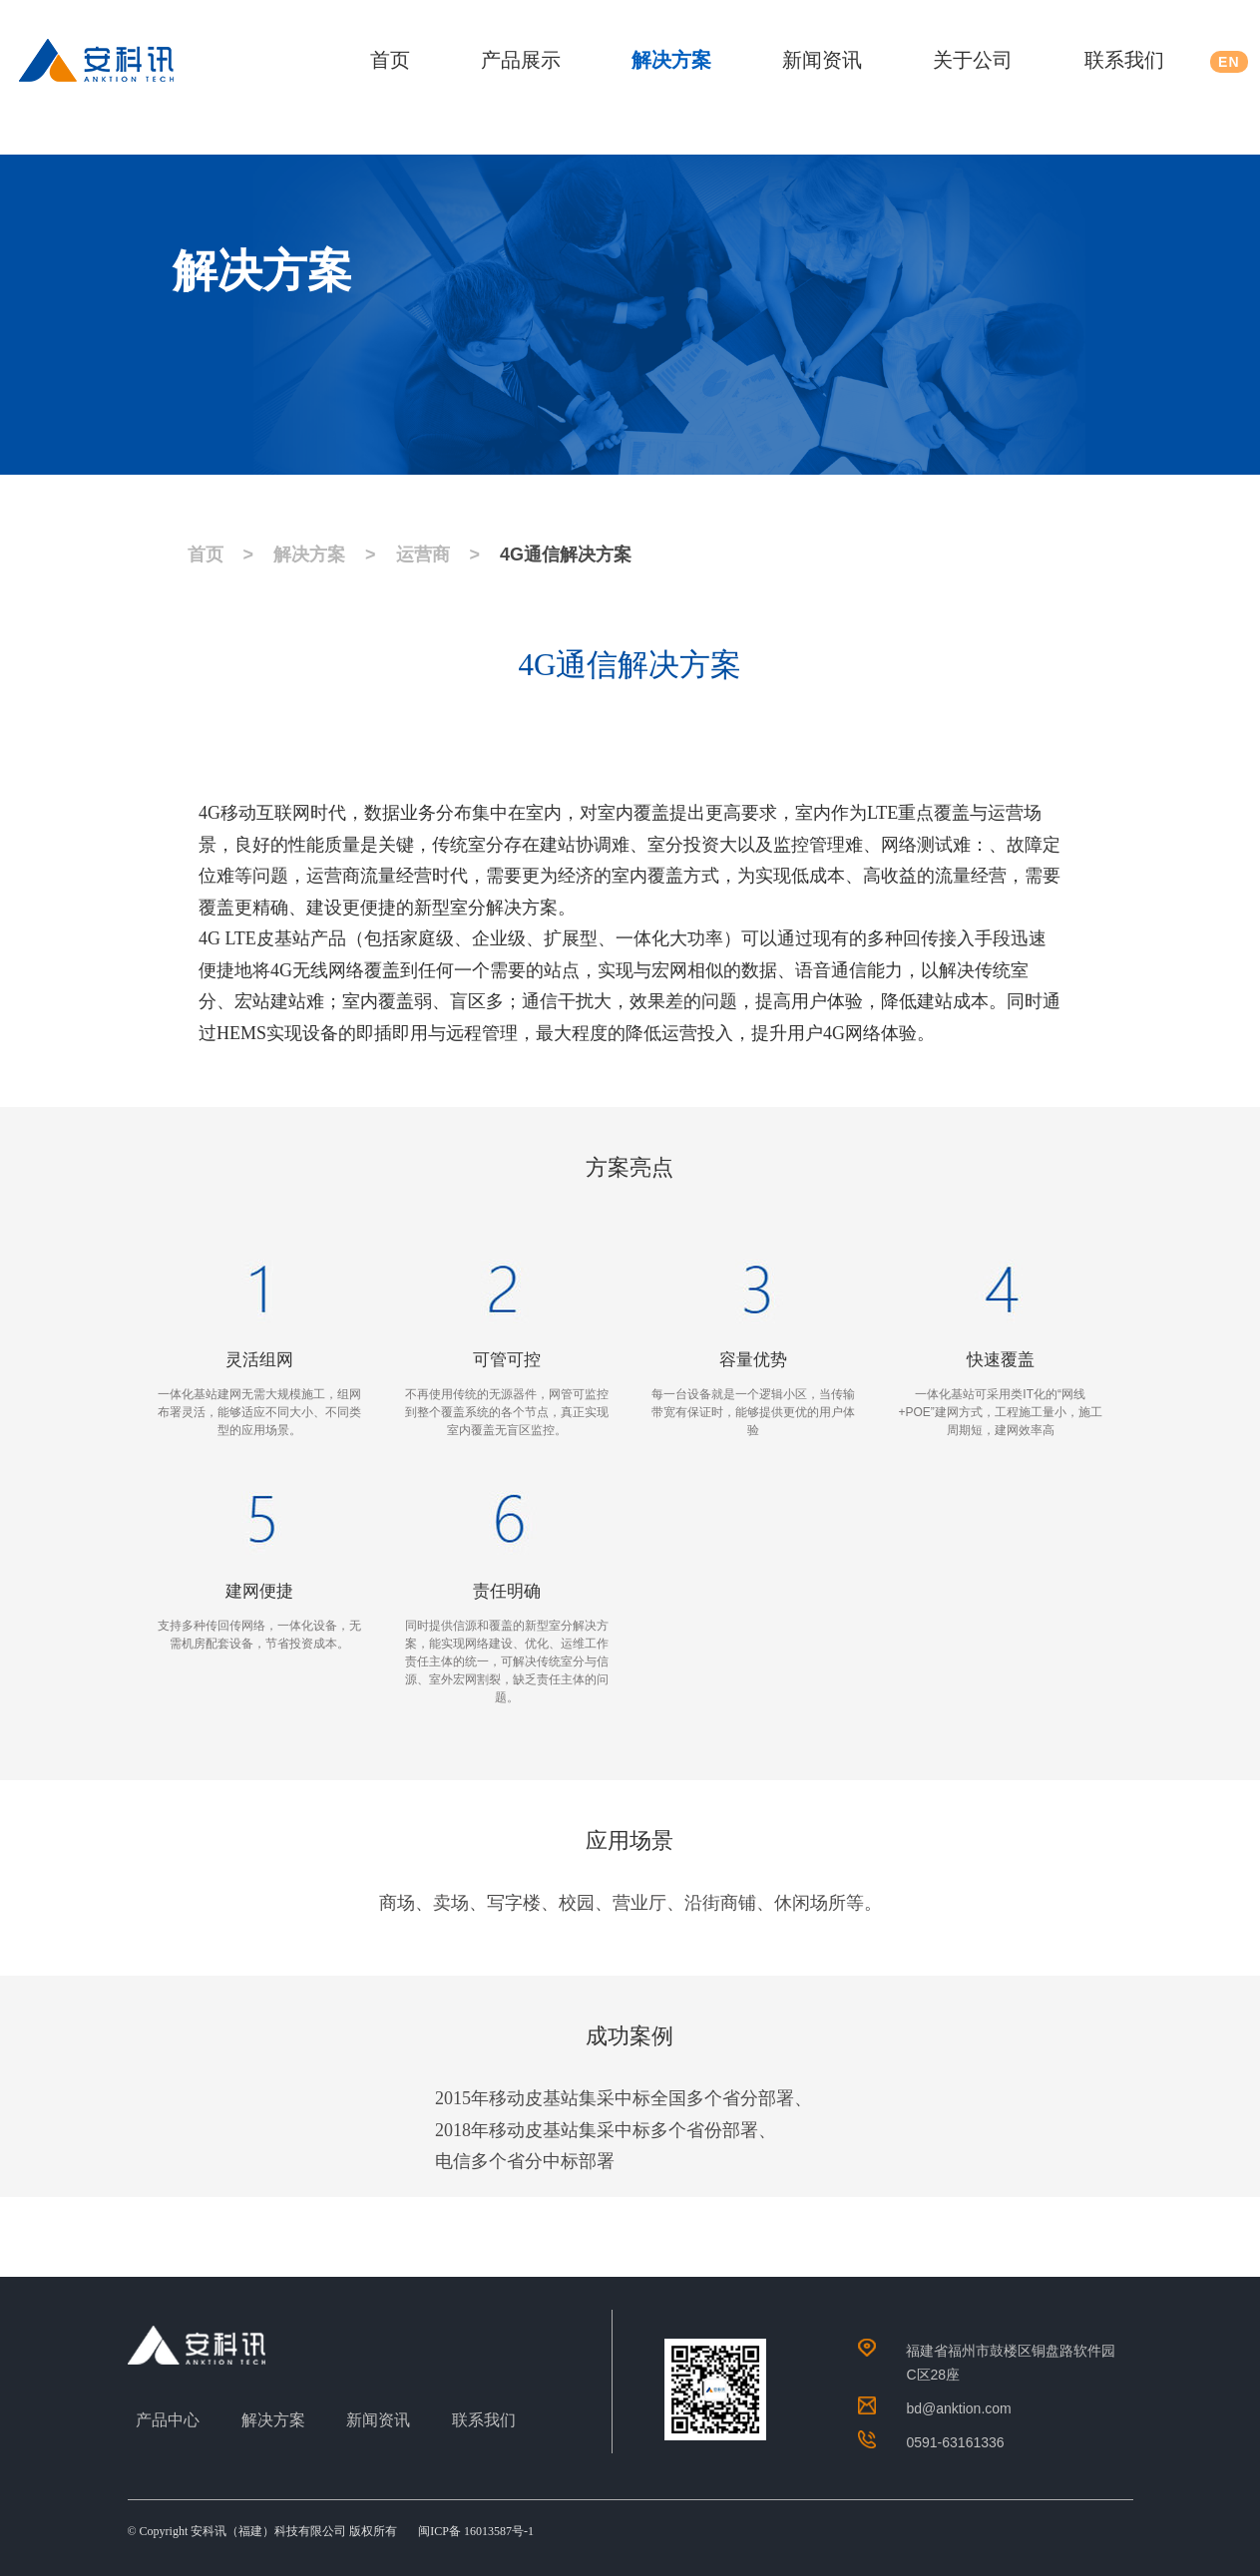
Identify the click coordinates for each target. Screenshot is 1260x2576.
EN (1228, 62)
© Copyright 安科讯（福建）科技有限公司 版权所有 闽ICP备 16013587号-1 (331, 2531)
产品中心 (168, 2419)
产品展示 (521, 60)
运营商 (423, 554)
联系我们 (1124, 60)
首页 (390, 60)
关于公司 (973, 60)
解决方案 (671, 60)
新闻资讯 (822, 60)
